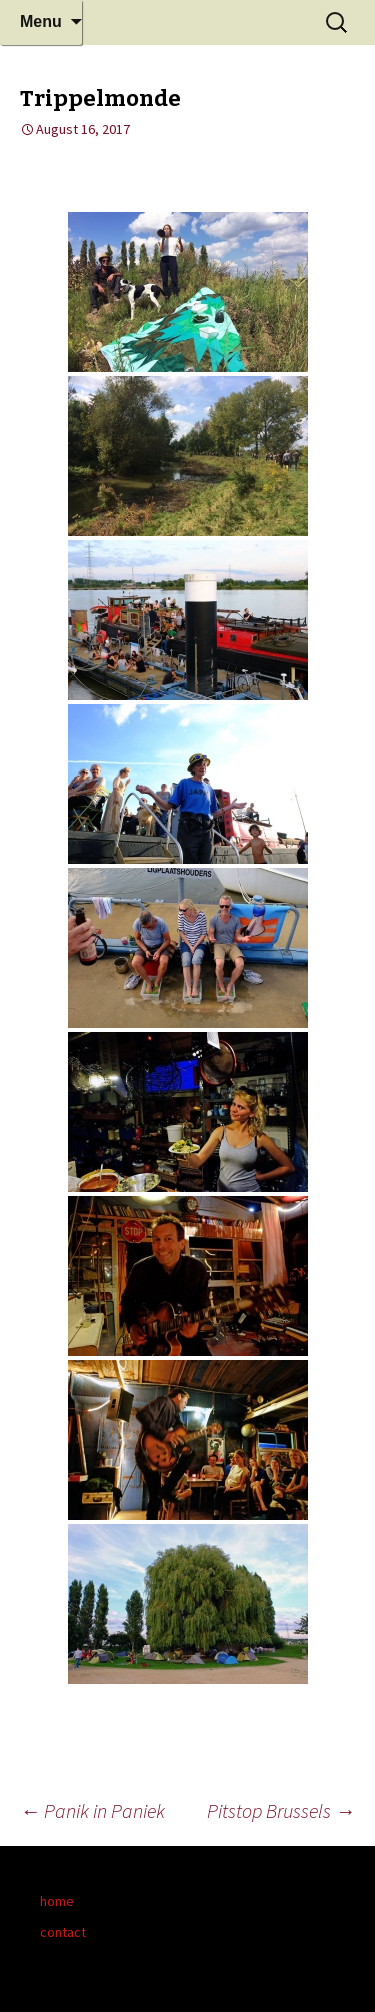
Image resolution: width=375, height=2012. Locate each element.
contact (63, 1932)
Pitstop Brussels (281, 1810)
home (57, 1901)
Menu (41, 21)
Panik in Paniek (92, 1810)
